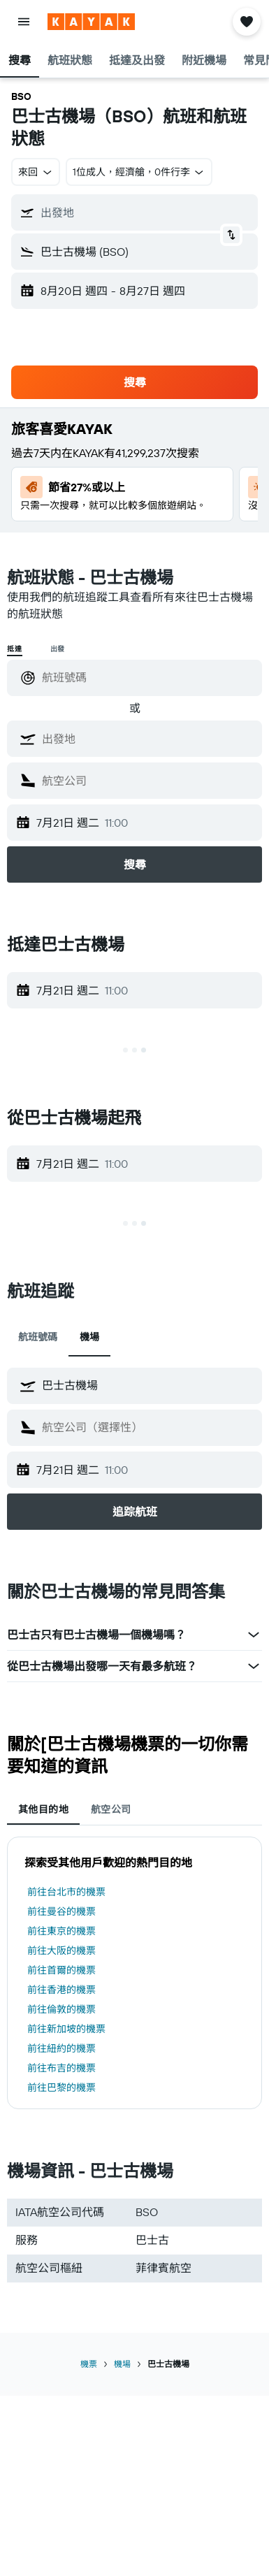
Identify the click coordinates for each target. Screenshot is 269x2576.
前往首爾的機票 (61, 1970)
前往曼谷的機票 (61, 1911)
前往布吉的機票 (61, 2068)
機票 (88, 2364)
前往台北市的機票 (66, 1892)
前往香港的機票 (61, 1989)
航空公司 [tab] (111, 1809)
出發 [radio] (58, 648)
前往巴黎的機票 (61, 2087)
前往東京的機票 (61, 1931)
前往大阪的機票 (61, 1950)
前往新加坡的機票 (66, 2029)
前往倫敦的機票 (61, 2009)
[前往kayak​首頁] (91, 21)
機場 (122, 2364)
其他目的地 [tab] (43, 1809)
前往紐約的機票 (61, 2048)
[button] (23, 21)
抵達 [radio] (14, 648)
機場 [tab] (89, 1337)
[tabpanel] (134, 1973)
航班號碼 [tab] (37, 1337)
